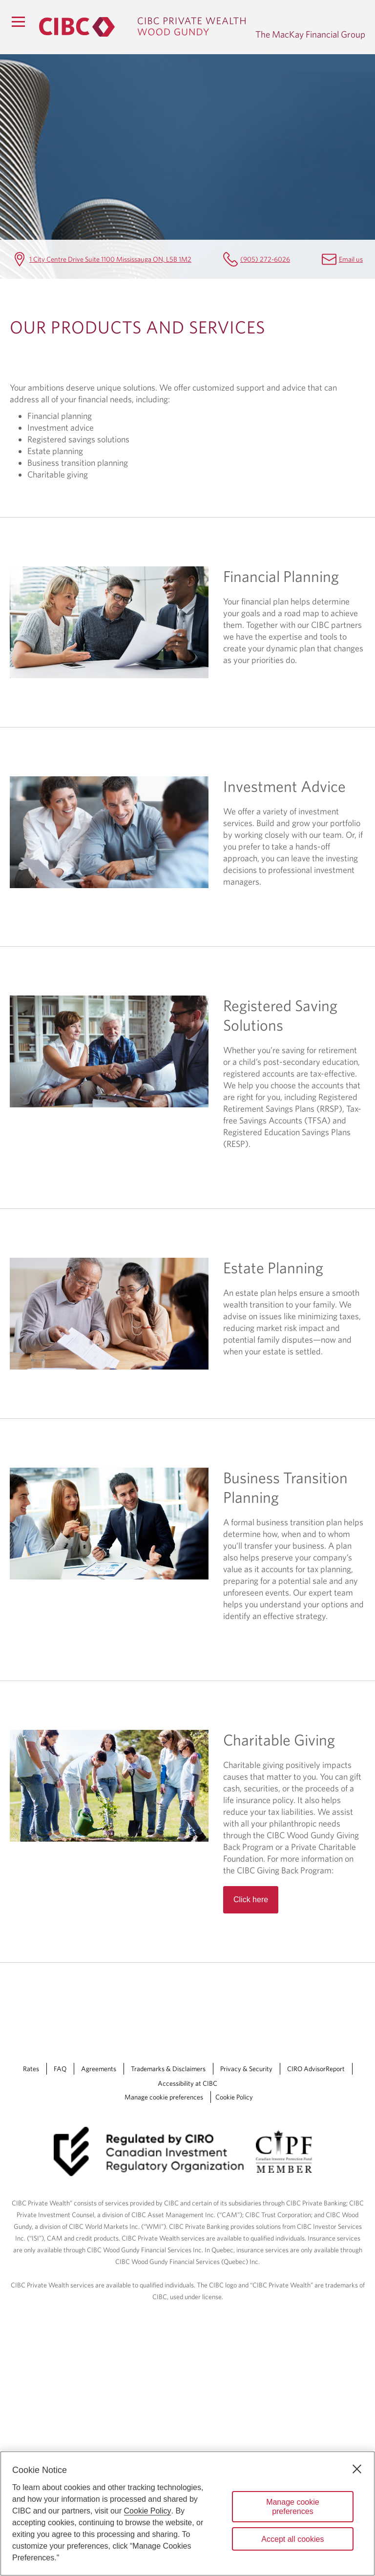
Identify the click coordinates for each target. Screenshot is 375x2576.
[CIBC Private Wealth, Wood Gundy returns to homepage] (142, 27)
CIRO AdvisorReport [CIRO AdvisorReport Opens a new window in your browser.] (316, 2069)
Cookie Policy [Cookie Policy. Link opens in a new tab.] (234, 2097)
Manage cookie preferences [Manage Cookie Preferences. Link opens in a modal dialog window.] (164, 2097)
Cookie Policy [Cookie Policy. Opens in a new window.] (147, 2511)
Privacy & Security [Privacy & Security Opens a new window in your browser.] (246, 2069)
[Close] (357, 2469)
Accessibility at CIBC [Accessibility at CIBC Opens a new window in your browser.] (187, 2083)
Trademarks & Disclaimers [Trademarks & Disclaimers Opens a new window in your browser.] (168, 2069)
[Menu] (18, 21)
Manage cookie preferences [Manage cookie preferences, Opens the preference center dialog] (292, 2506)
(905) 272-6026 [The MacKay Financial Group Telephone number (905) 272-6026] (265, 259)
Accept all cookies (292, 2539)
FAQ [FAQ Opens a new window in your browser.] (60, 2069)
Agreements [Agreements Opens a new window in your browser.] (98, 2069)
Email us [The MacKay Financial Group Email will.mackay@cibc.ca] (351, 259)
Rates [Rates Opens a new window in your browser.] (31, 2069)
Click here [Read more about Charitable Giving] (250, 1899)
